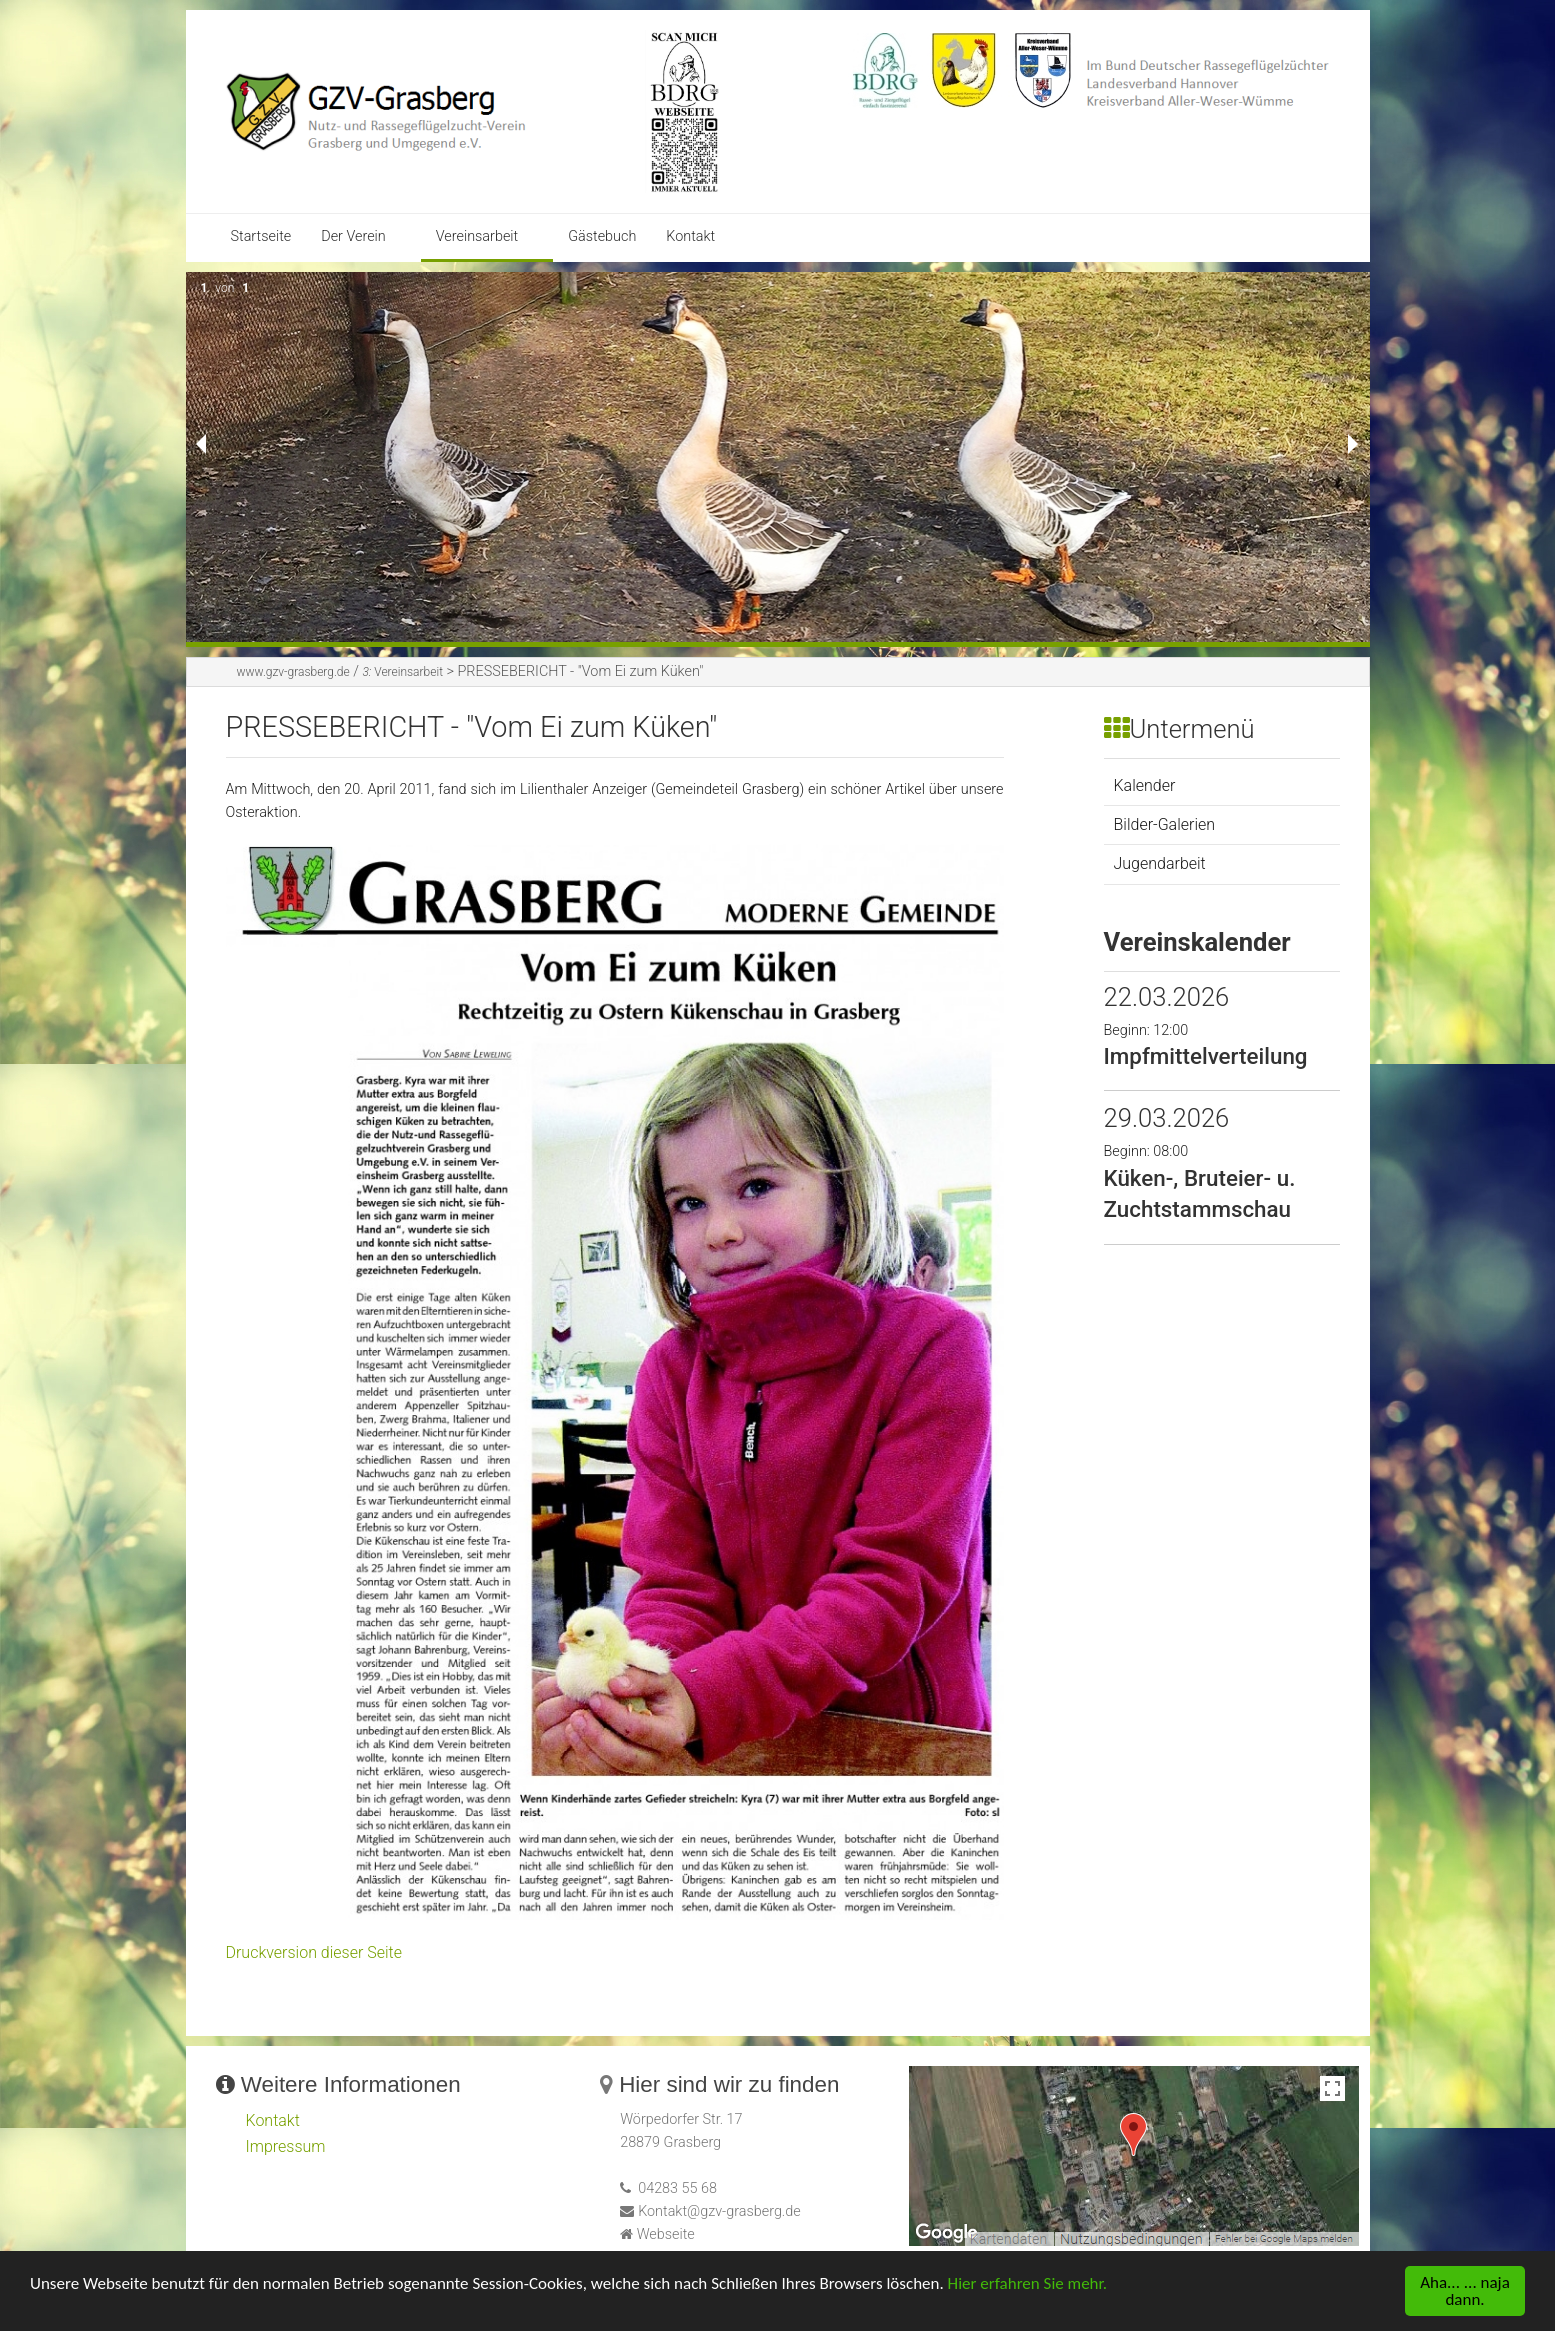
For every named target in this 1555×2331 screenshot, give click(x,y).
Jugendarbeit (1160, 863)
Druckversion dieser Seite (314, 1952)
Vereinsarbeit (477, 236)
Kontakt (690, 236)
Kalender (1145, 785)
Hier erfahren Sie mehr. (1027, 2285)
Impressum (286, 2146)
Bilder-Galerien (1165, 824)
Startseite (261, 236)
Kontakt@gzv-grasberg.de (719, 2211)
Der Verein (353, 236)
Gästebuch (602, 236)
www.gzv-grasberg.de (293, 672)
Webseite (666, 2234)
